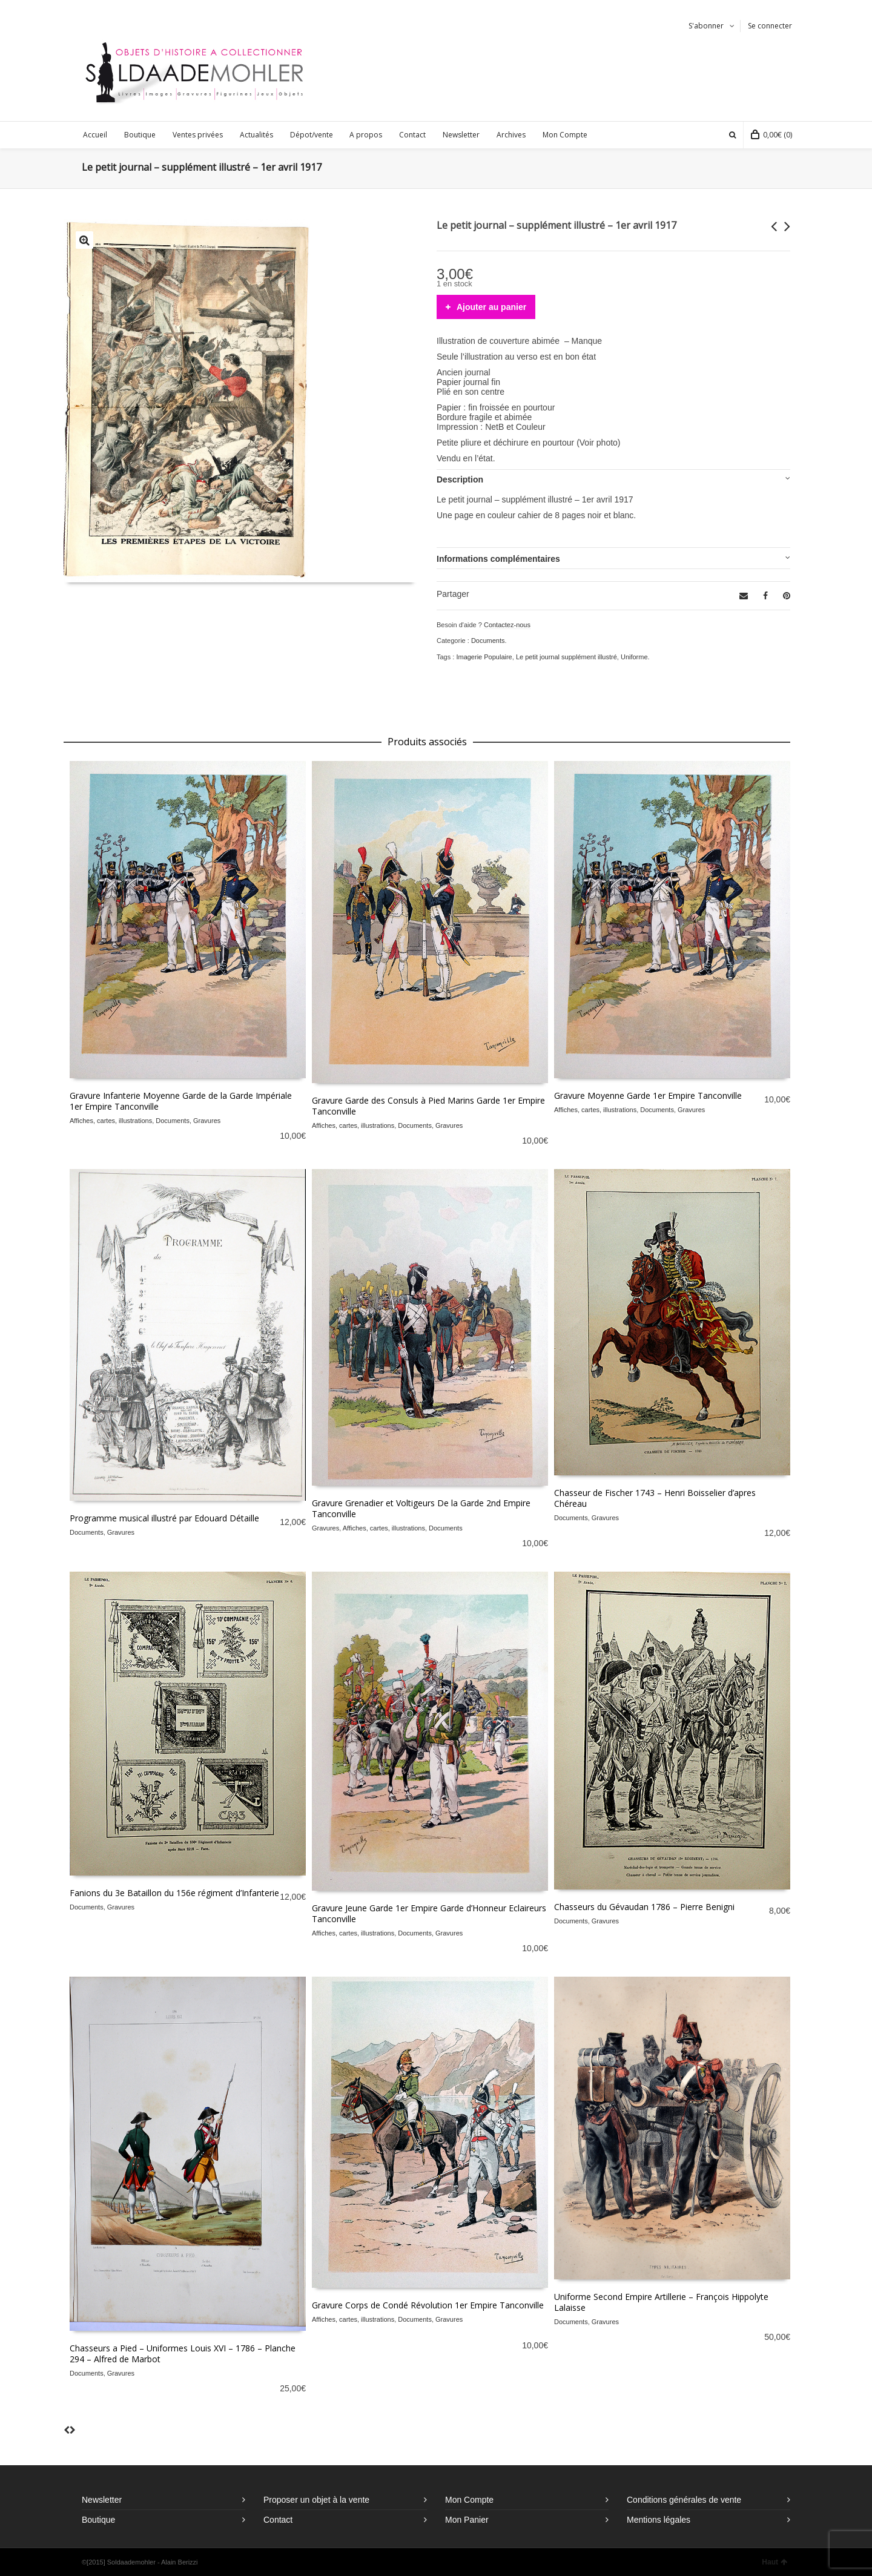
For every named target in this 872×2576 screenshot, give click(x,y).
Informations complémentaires (498, 559)
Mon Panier (467, 2520)
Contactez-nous (507, 624)
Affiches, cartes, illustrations (111, 1120)
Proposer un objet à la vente (316, 2500)
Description (460, 479)
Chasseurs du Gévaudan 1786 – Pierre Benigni (644, 1906)
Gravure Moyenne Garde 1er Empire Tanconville (648, 1095)
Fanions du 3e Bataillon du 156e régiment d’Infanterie (174, 1893)
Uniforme (634, 656)
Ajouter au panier (491, 307)
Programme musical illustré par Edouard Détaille (164, 1518)
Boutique (98, 2520)
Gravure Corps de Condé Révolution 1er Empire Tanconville (428, 2305)
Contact (277, 2520)
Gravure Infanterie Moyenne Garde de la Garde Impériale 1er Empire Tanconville (181, 1101)
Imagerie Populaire (484, 656)
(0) (771, 135)
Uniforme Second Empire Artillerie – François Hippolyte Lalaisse (661, 2302)
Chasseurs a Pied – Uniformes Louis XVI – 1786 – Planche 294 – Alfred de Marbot (183, 2353)
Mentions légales (658, 2520)
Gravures (206, 1120)
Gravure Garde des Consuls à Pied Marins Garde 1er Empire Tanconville (428, 1106)
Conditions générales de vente (684, 2500)
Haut (774, 2562)
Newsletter (102, 2500)
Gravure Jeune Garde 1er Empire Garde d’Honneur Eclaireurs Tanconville (429, 1913)
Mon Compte (469, 2500)
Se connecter (770, 26)
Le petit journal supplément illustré (566, 656)
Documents (488, 640)
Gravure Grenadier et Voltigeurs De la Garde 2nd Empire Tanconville (421, 1508)
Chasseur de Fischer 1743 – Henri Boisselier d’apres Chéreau (655, 1498)
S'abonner (706, 26)
